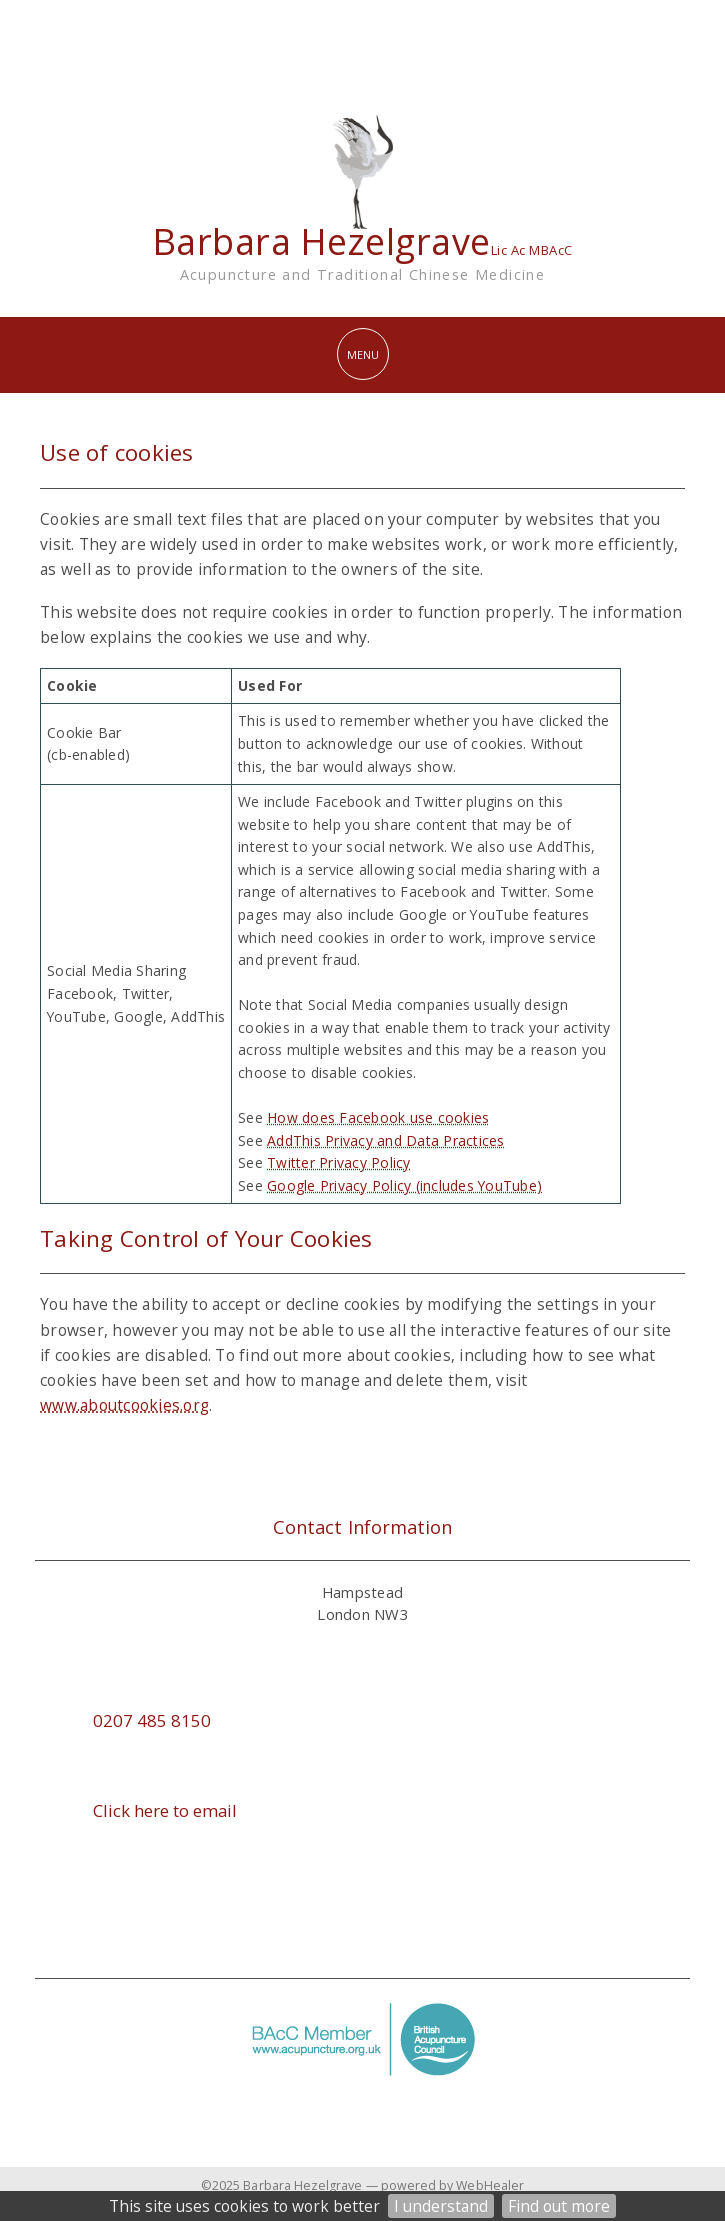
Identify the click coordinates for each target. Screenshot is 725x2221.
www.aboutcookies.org (124, 1405)
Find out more (559, 2206)
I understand (441, 2206)
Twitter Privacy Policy (339, 1162)
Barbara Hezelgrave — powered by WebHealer (383, 2185)
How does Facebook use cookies (378, 1117)
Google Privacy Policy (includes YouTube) (404, 1185)
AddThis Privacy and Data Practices (386, 1140)
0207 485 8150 (152, 1720)
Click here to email (165, 1810)
